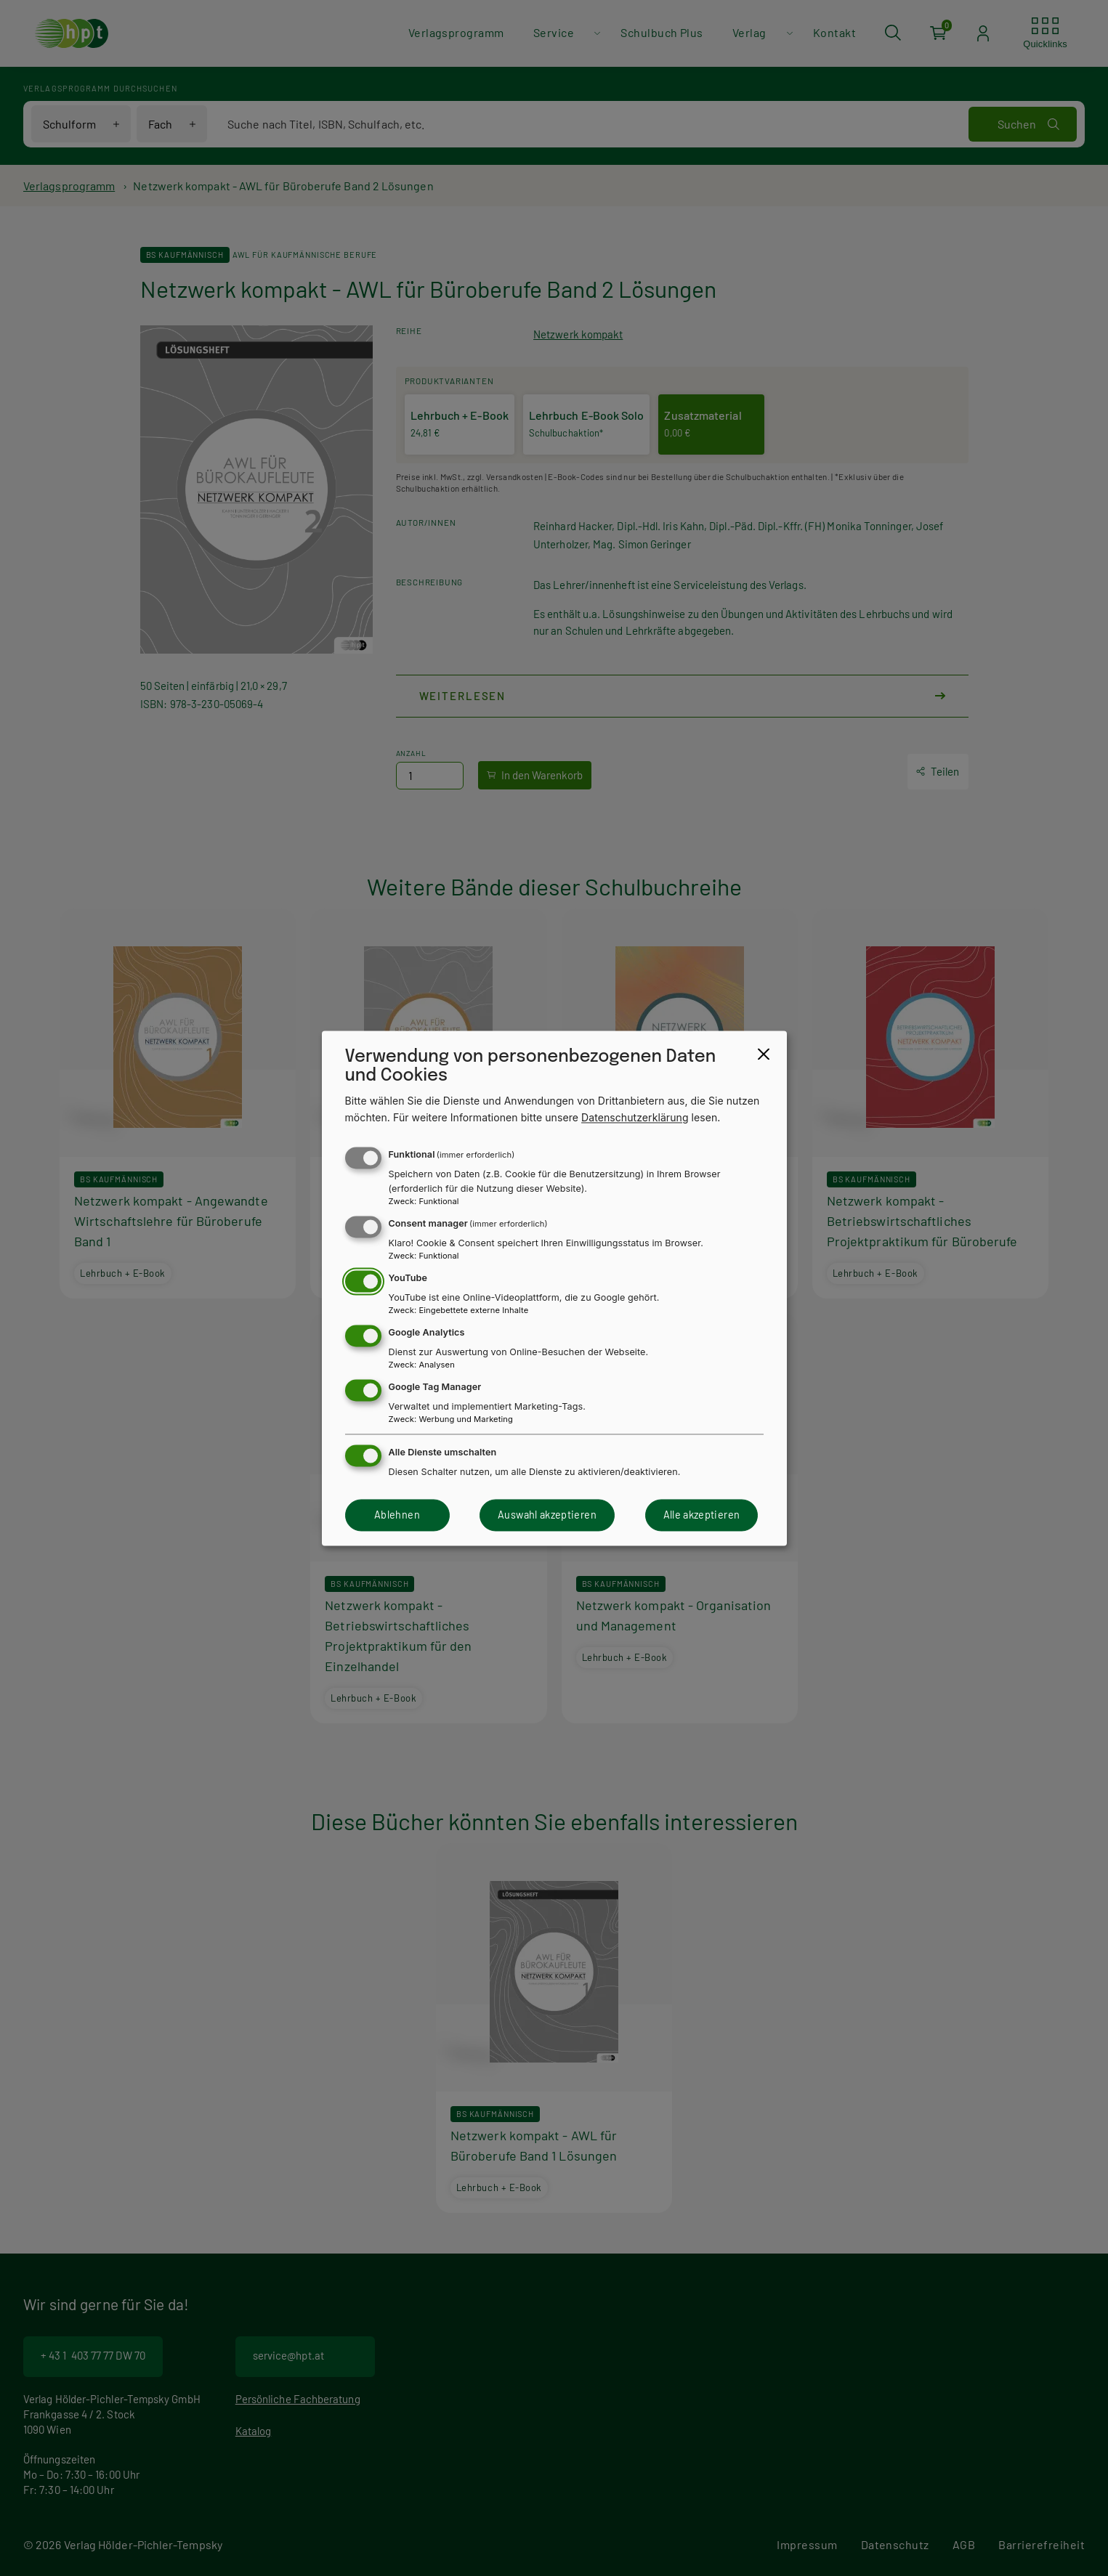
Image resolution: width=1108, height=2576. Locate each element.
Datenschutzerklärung (635, 1117)
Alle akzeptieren (701, 1515)
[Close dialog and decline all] (763, 1053)
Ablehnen (397, 1515)
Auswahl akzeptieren (547, 1515)
